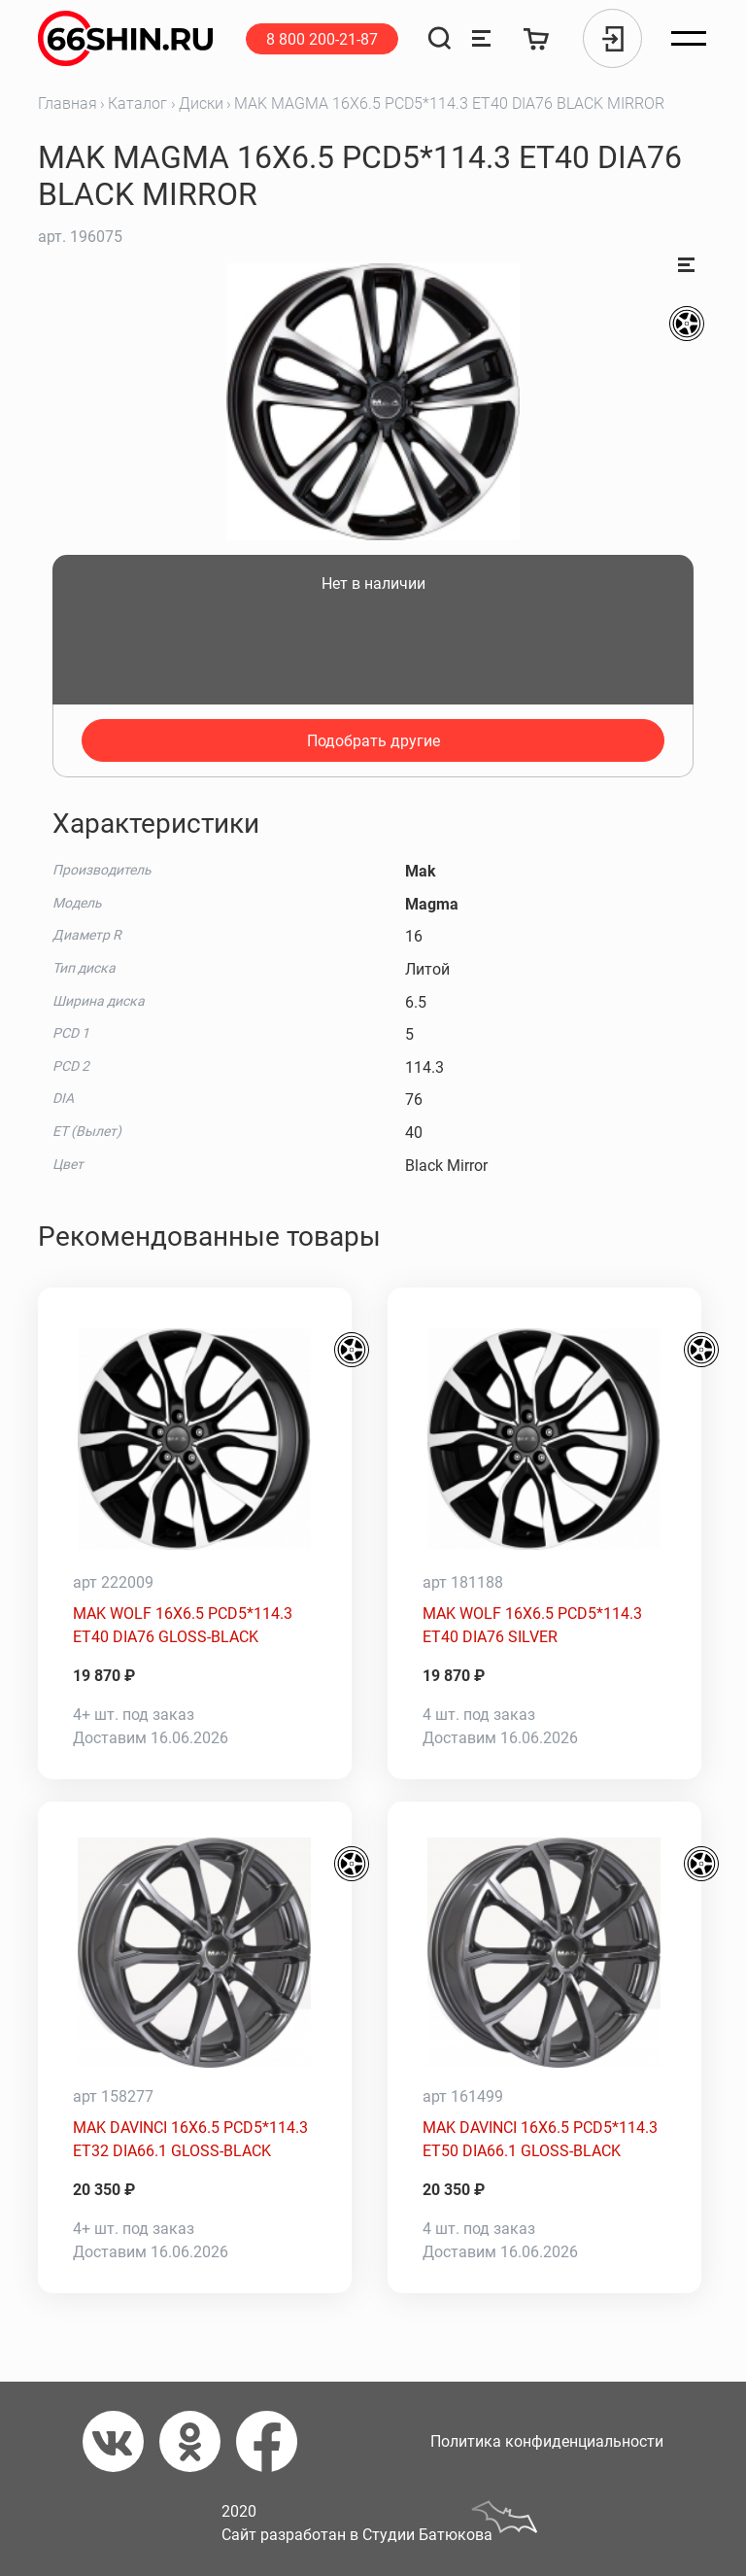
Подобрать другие (373, 741)
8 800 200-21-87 (322, 39)
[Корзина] (537, 38)
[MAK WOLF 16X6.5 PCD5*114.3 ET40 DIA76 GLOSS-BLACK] (195, 1439)
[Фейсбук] (274, 2441)
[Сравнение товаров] (481, 38)
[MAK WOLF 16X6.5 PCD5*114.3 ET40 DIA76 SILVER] (544, 1439)
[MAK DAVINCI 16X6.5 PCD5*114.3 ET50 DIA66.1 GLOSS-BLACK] (544, 1953)
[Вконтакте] (121, 2441)
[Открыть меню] (688, 38)
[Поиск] (440, 38)
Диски (201, 103)
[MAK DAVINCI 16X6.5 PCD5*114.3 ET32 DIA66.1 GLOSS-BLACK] (195, 1953)
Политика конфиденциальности (546, 2441)
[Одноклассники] (197, 2441)
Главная (67, 103)
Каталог (137, 103)
